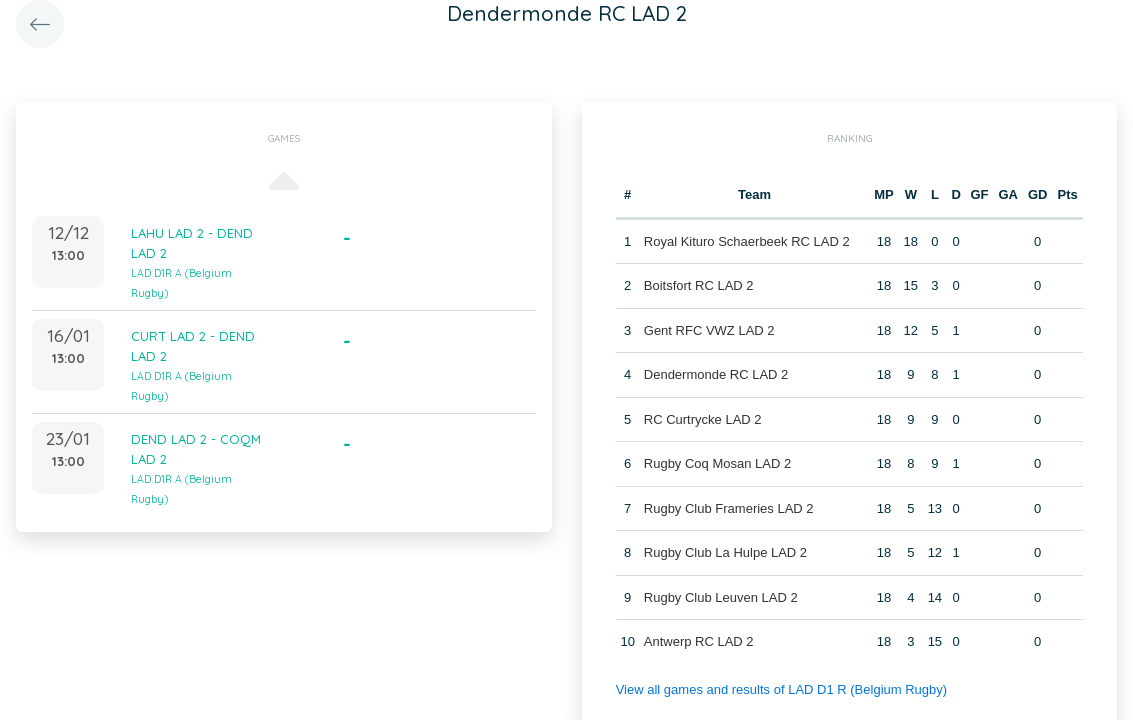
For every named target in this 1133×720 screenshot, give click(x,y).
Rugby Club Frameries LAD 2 (729, 508)
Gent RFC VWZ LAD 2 (709, 330)
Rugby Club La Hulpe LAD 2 (725, 552)
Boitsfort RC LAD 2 (699, 285)
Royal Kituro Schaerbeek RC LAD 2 (747, 241)
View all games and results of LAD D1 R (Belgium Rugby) (781, 689)
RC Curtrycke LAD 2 (703, 419)
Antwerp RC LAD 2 (699, 641)
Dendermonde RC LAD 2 (716, 374)
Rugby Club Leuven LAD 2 (721, 597)
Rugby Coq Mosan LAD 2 (717, 463)
